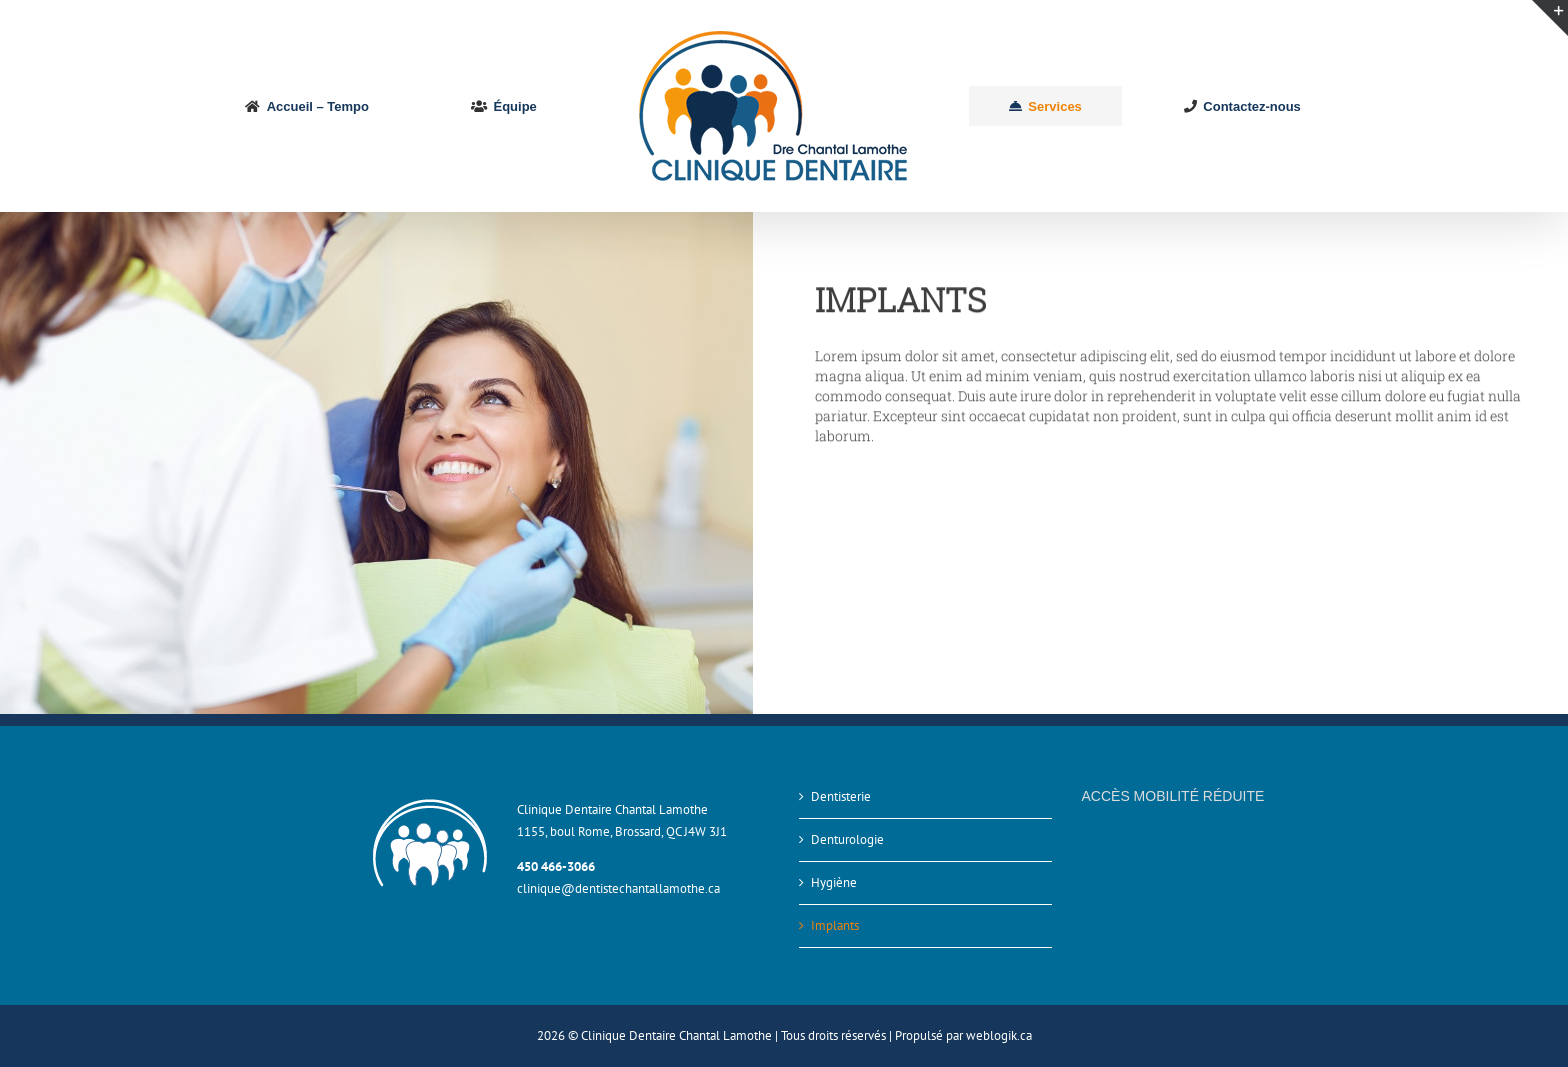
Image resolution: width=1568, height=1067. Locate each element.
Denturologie (847, 839)
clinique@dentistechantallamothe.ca (618, 888)
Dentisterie (841, 796)
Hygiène (834, 882)
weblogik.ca (999, 1035)
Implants (835, 925)
